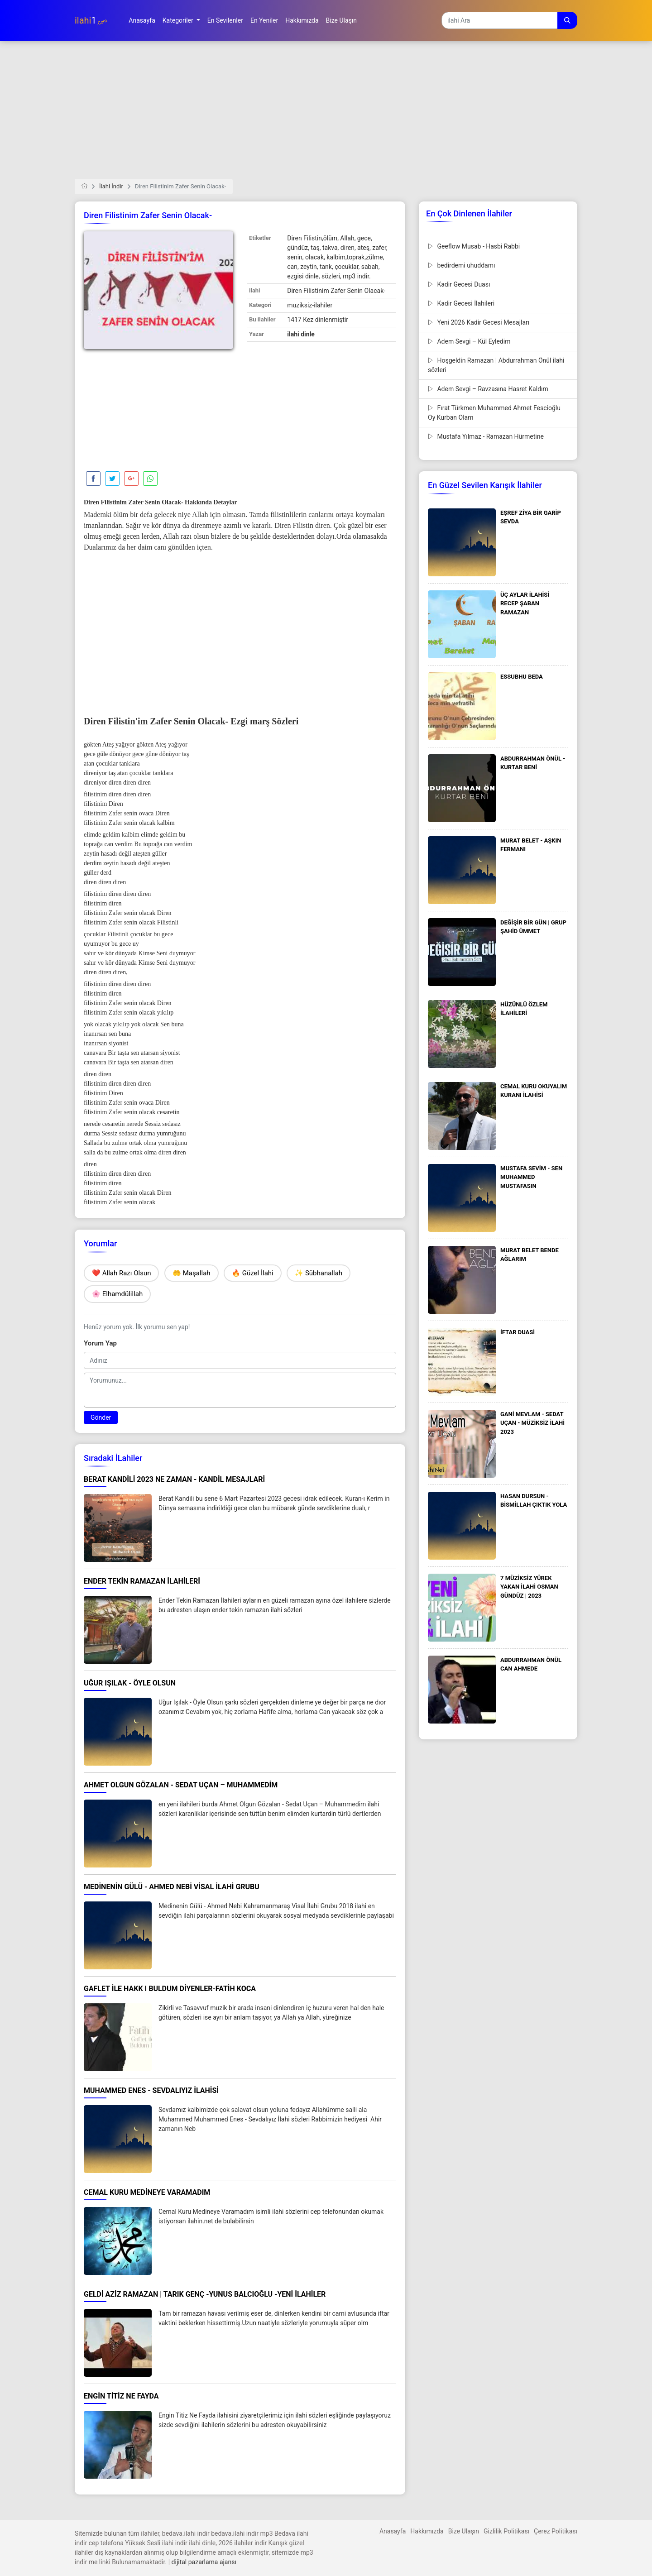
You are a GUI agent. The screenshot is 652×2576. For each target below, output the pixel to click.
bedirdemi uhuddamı (461, 265)
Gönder (101, 1417)
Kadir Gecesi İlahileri (461, 303)
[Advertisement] (326, 115)
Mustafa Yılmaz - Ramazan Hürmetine (486, 436)
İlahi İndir (111, 186)
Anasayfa (392, 2531)
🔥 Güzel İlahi (252, 1273)
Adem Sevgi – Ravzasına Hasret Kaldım (488, 389)
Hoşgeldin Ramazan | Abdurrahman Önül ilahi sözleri (496, 365)
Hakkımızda (426, 2531)
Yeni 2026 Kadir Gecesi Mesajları (478, 322)
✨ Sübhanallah (318, 1273)
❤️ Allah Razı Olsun (121, 1273)
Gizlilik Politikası (506, 2531)
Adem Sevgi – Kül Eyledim (469, 341)
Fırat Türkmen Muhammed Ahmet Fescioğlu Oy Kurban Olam (494, 412)
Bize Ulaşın (463, 2531)
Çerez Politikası (555, 2531)
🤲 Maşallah (192, 1273)
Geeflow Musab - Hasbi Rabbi (474, 246)
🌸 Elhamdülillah (117, 1294)
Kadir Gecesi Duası (459, 284)
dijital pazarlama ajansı (204, 2562)
